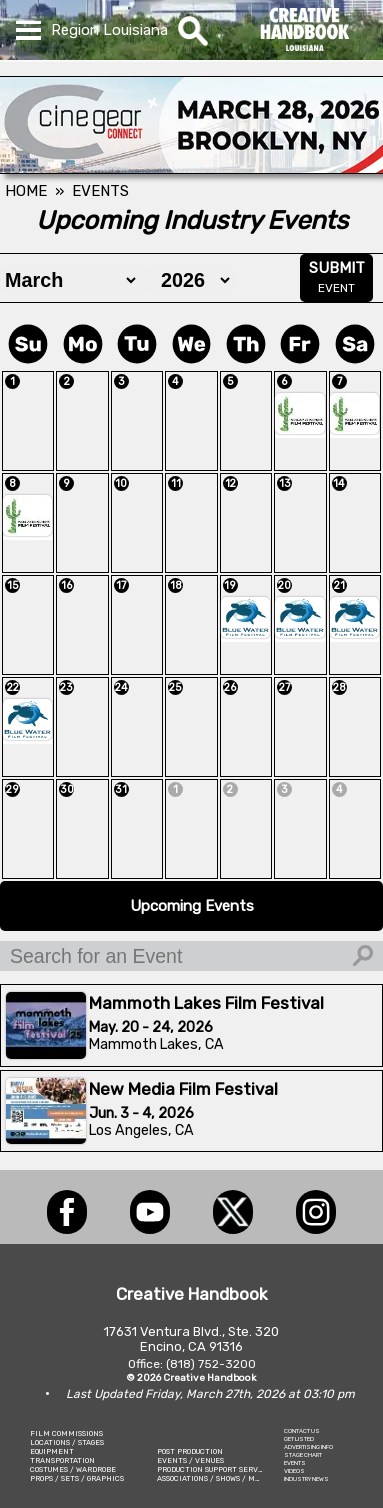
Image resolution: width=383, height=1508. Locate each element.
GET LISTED (299, 1439)
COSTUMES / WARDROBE (73, 1469)
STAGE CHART (303, 1455)
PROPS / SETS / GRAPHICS (77, 1478)
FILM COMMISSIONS (66, 1433)
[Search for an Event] (191, 956)
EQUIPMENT (52, 1451)
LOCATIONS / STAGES (67, 1442)
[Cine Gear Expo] (191, 168)
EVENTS (295, 1463)
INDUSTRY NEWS (306, 1479)
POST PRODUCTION (190, 1451)
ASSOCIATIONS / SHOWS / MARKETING (225, 1478)
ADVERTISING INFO (308, 1447)
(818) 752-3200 (211, 1364)
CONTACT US (302, 1431)
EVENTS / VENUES (190, 1460)
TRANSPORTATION (62, 1460)
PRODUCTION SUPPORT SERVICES (216, 1469)
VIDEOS (294, 1471)
